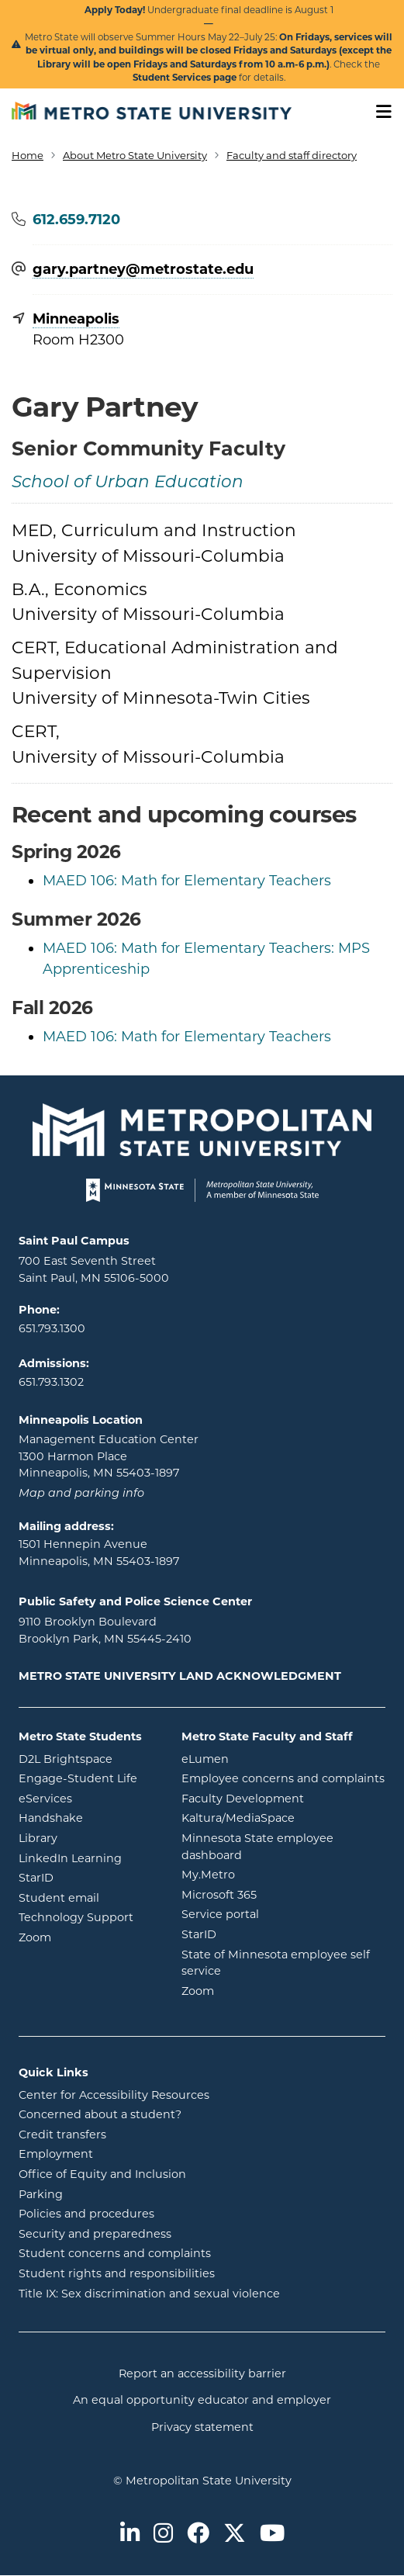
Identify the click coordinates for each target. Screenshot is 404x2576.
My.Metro (270, 1874)
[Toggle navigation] (378, 112)
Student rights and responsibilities (117, 2273)
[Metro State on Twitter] (234, 2534)
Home (27, 155)
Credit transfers (62, 2134)
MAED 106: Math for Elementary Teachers (187, 880)
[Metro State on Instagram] (163, 2534)
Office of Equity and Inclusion (102, 2174)
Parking (41, 2194)
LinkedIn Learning (88, 1857)
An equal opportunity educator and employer (202, 2400)
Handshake (88, 1817)
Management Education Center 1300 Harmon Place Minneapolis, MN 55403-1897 (109, 1456)
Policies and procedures (86, 2214)
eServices (88, 1798)
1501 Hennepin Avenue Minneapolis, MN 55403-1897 (99, 1552)
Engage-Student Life (88, 1777)
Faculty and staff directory (291, 155)
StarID (88, 1877)
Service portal (282, 1913)
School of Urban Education (127, 483)
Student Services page (185, 77)
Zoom (88, 1936)
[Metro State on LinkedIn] (130, 2534)
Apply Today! (115, 10)
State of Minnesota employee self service (275, 1963)
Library (88, 1837)
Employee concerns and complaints (283, 1778)
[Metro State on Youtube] (272, 2534)
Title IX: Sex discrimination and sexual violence (149, 2294)
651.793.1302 (51, 1382)
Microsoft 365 (281, 1894)
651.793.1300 (52, 1328)
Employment (56, 2154)
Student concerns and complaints (115, 2253)
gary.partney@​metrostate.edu (143, 270)
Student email (88, 1897)
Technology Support (76, 1917)
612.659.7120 (76, 219)
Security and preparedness (95, 2234)
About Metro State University (135, 155)
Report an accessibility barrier (202, 2373)
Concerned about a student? (100, 2114)
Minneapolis (76, 318)
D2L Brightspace (88, 1758)
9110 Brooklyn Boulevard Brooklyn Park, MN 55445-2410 (105, 1630)
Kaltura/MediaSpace (283, 1817)
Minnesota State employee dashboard (274, 1846)
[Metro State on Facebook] (198, 2534)
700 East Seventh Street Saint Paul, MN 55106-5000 (94, 1269)
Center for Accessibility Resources (114, 2095)
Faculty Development (242, 1799)
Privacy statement (202, 2427)
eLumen (267, 1758)
